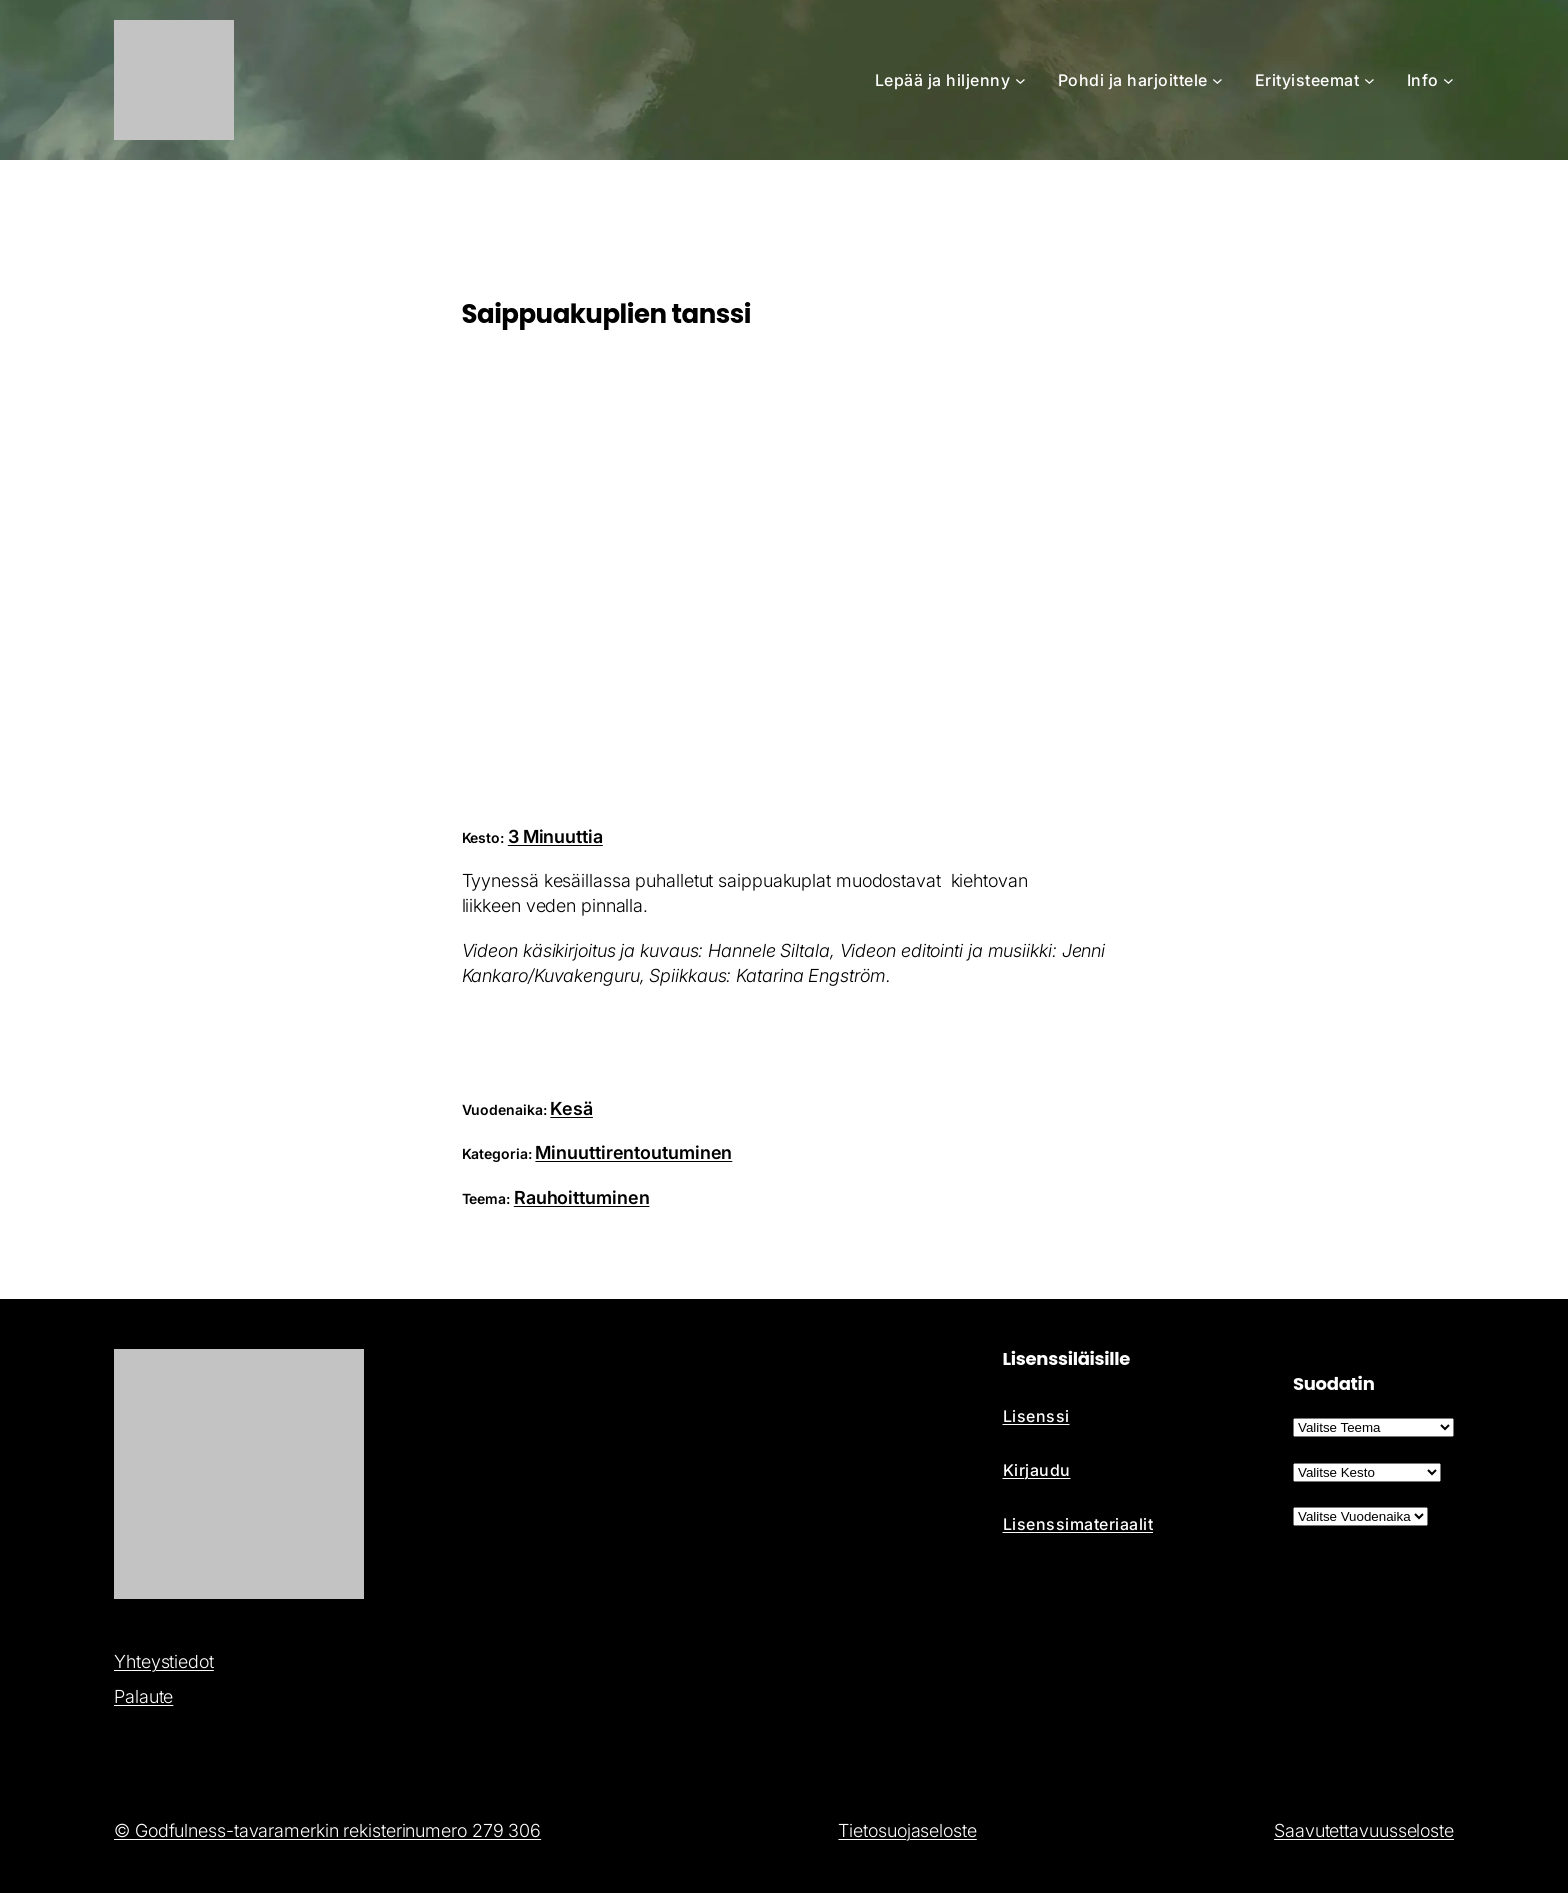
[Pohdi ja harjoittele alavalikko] (1217, 80)
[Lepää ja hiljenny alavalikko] (1020, 80)
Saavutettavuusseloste (1364, 1830)
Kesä (571, 1108)
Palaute (143, 1696)
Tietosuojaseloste (907, 1830)
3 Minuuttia (555, 836)
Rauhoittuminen (582, 1197)
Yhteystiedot (164, 1661)
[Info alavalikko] (1448, 80)
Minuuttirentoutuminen (633, 1152)
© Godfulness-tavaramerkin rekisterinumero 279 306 (327, 1830)
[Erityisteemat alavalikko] (1369, 80)
